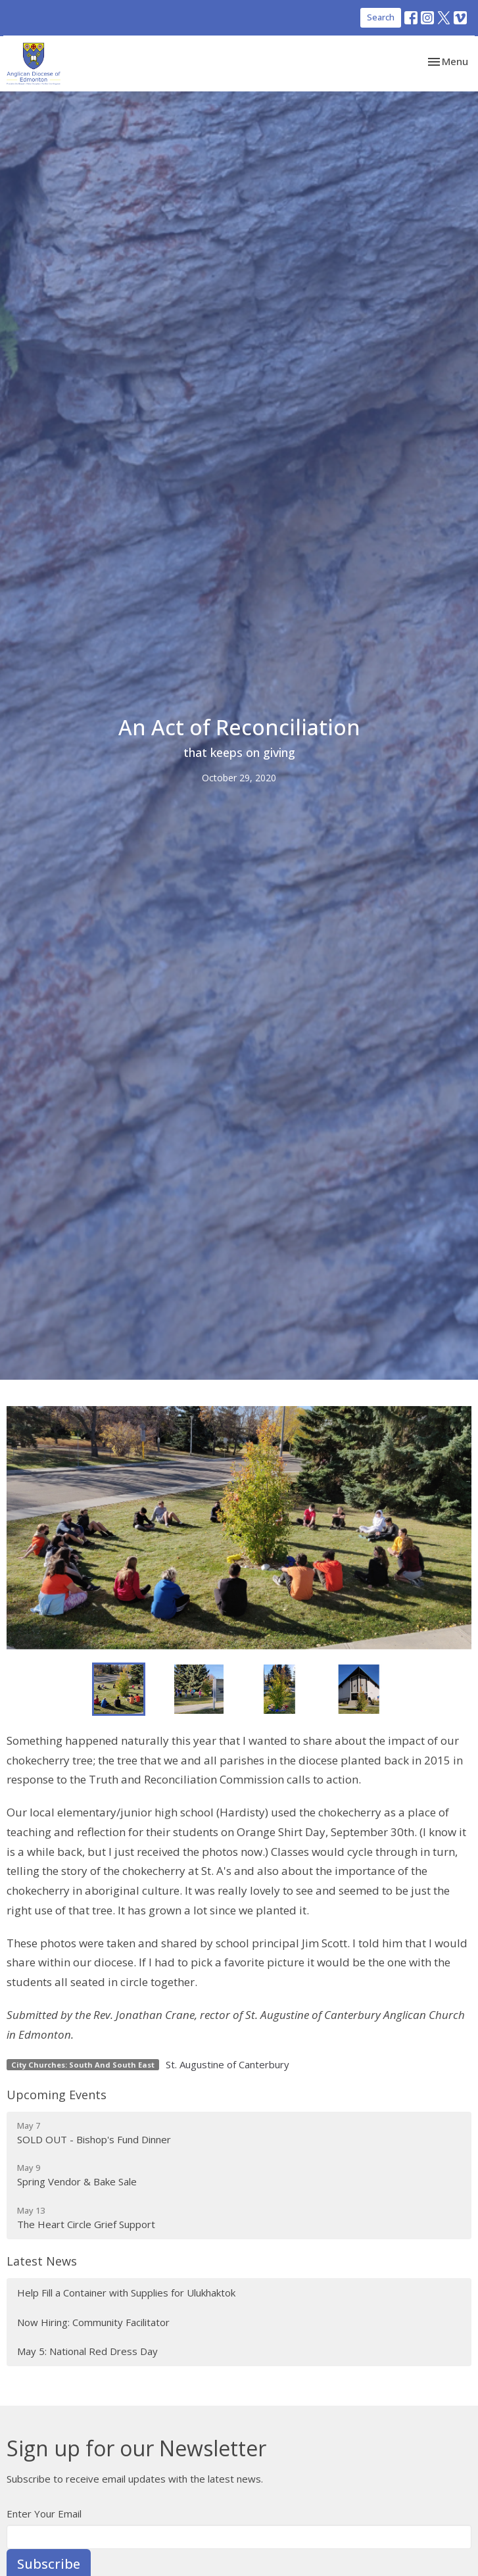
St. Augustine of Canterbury (227, 2064)
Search (380, 17)
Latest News (42, 2261)
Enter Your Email (44, 2513)
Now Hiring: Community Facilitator (93, 2322)
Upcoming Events (57, 2094)
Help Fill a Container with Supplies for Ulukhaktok (126, 2292)
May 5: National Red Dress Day (87, 2351)
